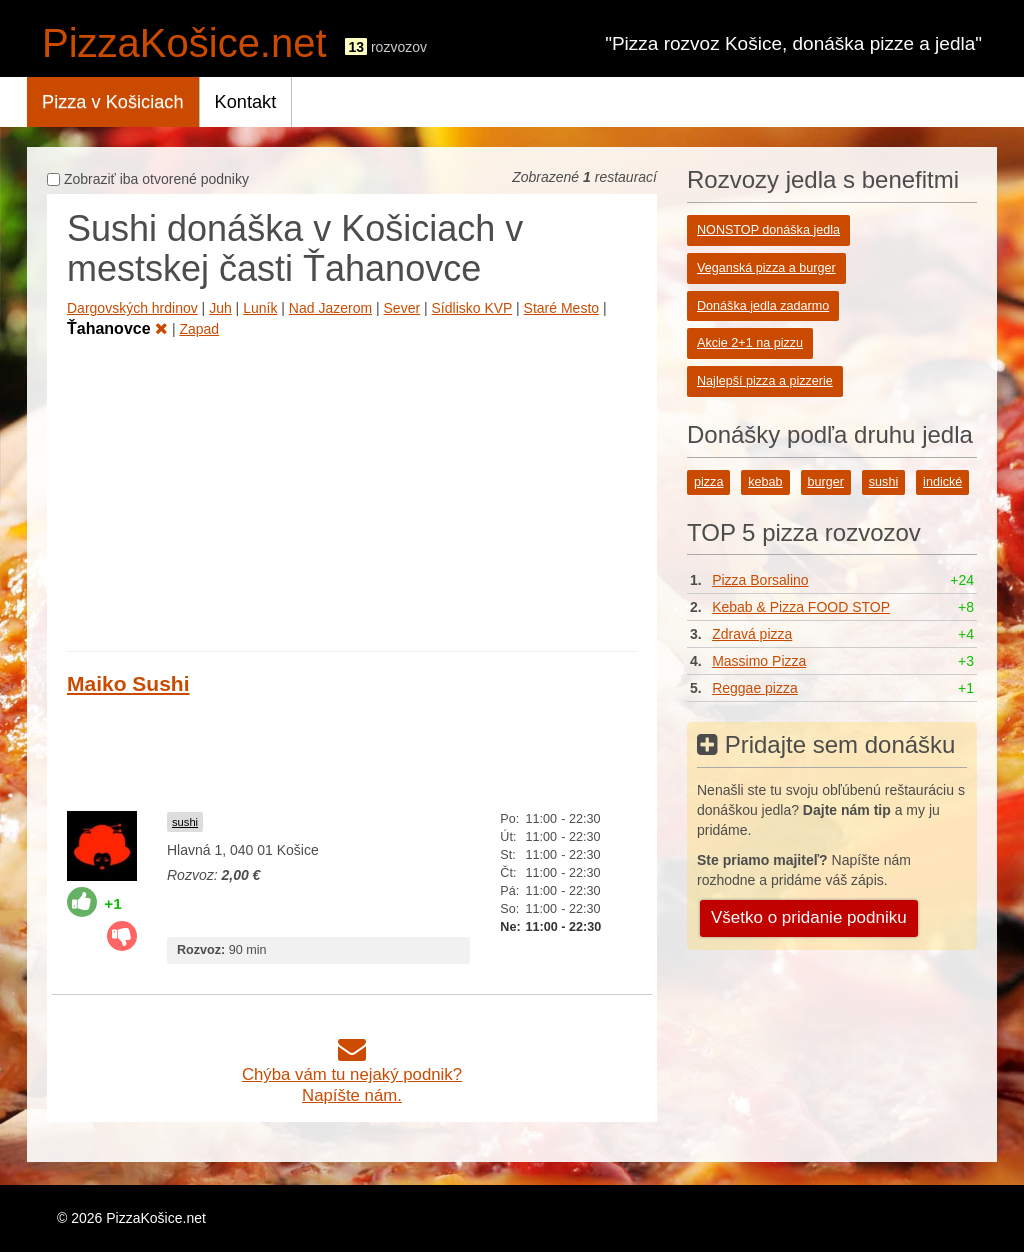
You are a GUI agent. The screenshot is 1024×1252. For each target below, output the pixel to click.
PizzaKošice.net (184, 43)
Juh (220, 308)
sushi (185, 822)
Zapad (199, 329)
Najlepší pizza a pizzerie (765, 381)
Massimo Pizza (759, 661)
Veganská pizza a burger (766, 268)
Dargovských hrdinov (132, 308)
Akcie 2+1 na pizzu (750, 343)
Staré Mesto (561, 308)
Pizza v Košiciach (113, 102)
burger (826, 482)
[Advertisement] (352, 491)
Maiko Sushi (128, 683)
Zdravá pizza (752, 634)
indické (942, 482)
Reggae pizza (755, 688)
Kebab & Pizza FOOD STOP (801, 607)
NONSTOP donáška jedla (768, 230)
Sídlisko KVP (472, 308)
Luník (260, 308)
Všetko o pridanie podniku (809, 917)
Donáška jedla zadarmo (763, 306)
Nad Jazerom (330, 308)
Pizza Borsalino (760, 580)
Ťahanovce (117, 328)
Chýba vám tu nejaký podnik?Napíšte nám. (352, 1074)
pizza (708, 482)
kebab (765, 482)
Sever (402, 308)
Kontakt (246, 102)
